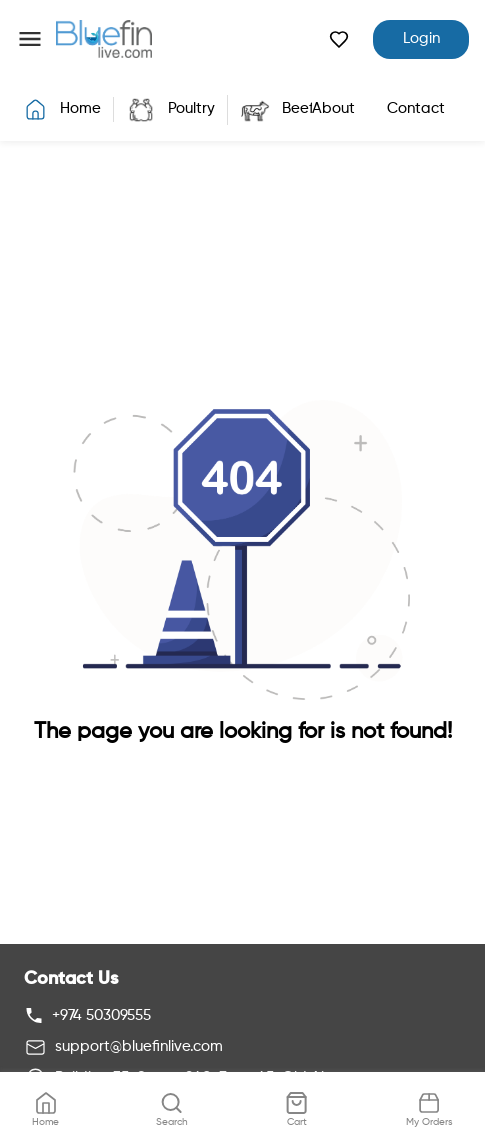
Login (421, 38)
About (333, 108)
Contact (416, 108)
